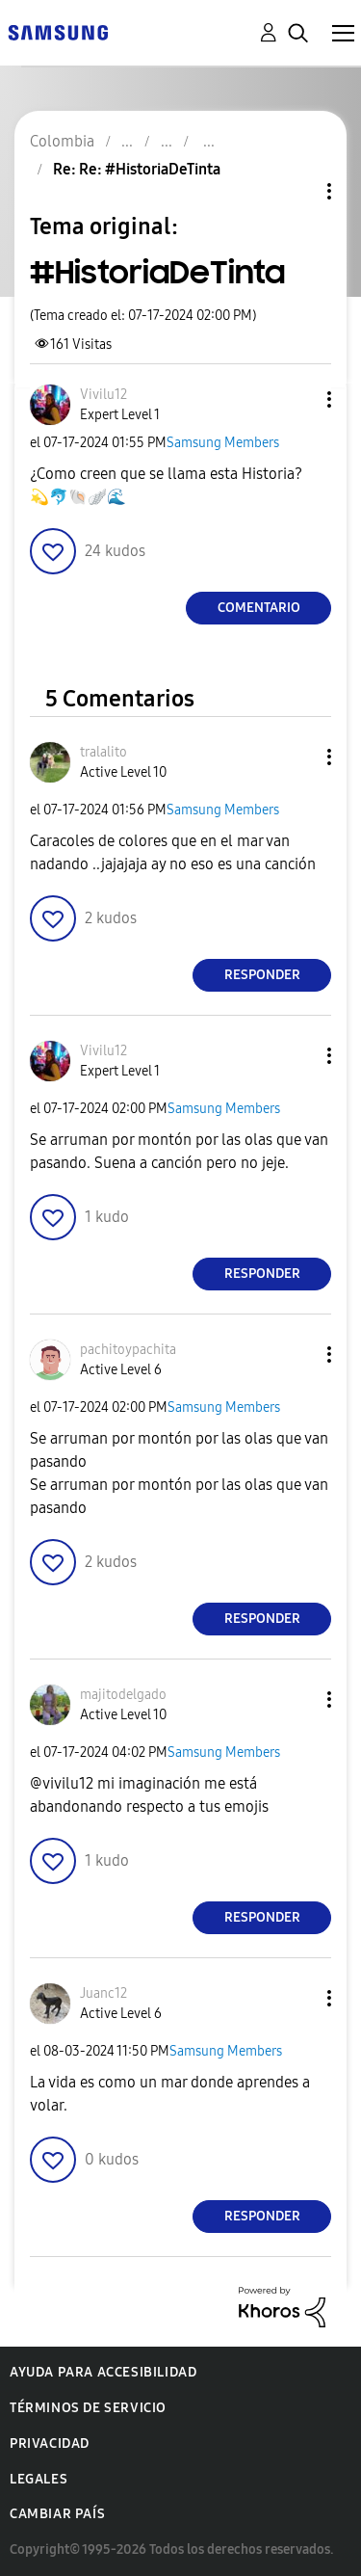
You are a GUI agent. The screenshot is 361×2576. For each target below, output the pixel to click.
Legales (38, 2479)
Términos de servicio (88, 2408)
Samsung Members (223, 443)
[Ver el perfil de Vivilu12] (103, 394)
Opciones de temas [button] (296, 191)
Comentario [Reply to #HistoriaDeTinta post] (259, 607)
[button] (297, 399)
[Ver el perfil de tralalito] (103, 752)
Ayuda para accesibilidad (103, 2372)
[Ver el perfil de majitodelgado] (123, 1694)
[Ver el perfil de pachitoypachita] (128, 1349)
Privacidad (50, 2443)
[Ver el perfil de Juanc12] (103, 1993)
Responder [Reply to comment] (262, 975)
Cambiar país (57, 2514)
